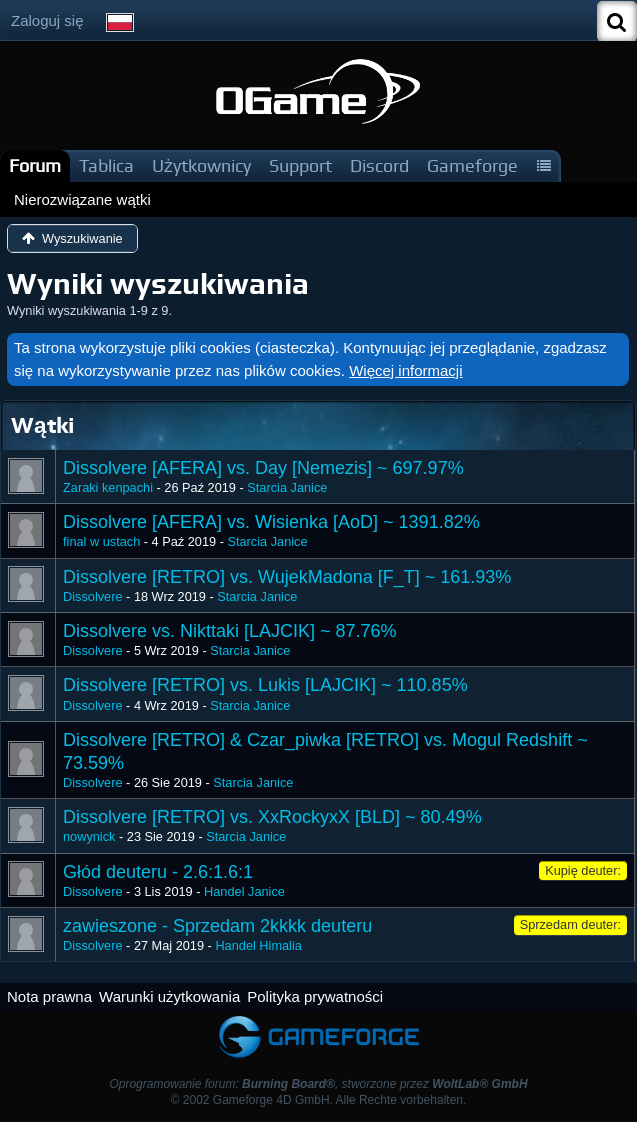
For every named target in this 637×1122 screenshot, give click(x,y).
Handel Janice (244, 891)
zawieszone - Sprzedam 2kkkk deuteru (217, 926)
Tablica (106, 165)
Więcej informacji (405, 370)
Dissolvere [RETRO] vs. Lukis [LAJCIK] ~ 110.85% (265, 685)
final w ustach (101, 541)
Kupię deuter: (583, 870)
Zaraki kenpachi (108, 487)
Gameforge (472, 165)
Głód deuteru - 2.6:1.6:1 (158, 872)
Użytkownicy (201, 165)
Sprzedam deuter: (570, 924)
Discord (379, 165)
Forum (35, 165)
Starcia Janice (287, 487)
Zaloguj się (47, 20)
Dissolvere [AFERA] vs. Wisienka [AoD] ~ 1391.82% (271, 522)
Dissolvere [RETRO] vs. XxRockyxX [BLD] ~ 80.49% (272, 817)
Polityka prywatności (315, 996)
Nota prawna (49, 996)
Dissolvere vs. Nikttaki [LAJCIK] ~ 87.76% (230, 631)
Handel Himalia (258, 945)
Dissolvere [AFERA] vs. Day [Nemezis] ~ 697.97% (263, 468)
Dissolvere (93, 596)
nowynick (89, 836)
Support (300, 165)
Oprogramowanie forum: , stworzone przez (318, 1084)
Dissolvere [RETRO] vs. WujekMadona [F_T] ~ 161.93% (287, 577)
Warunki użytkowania (169, 996)
